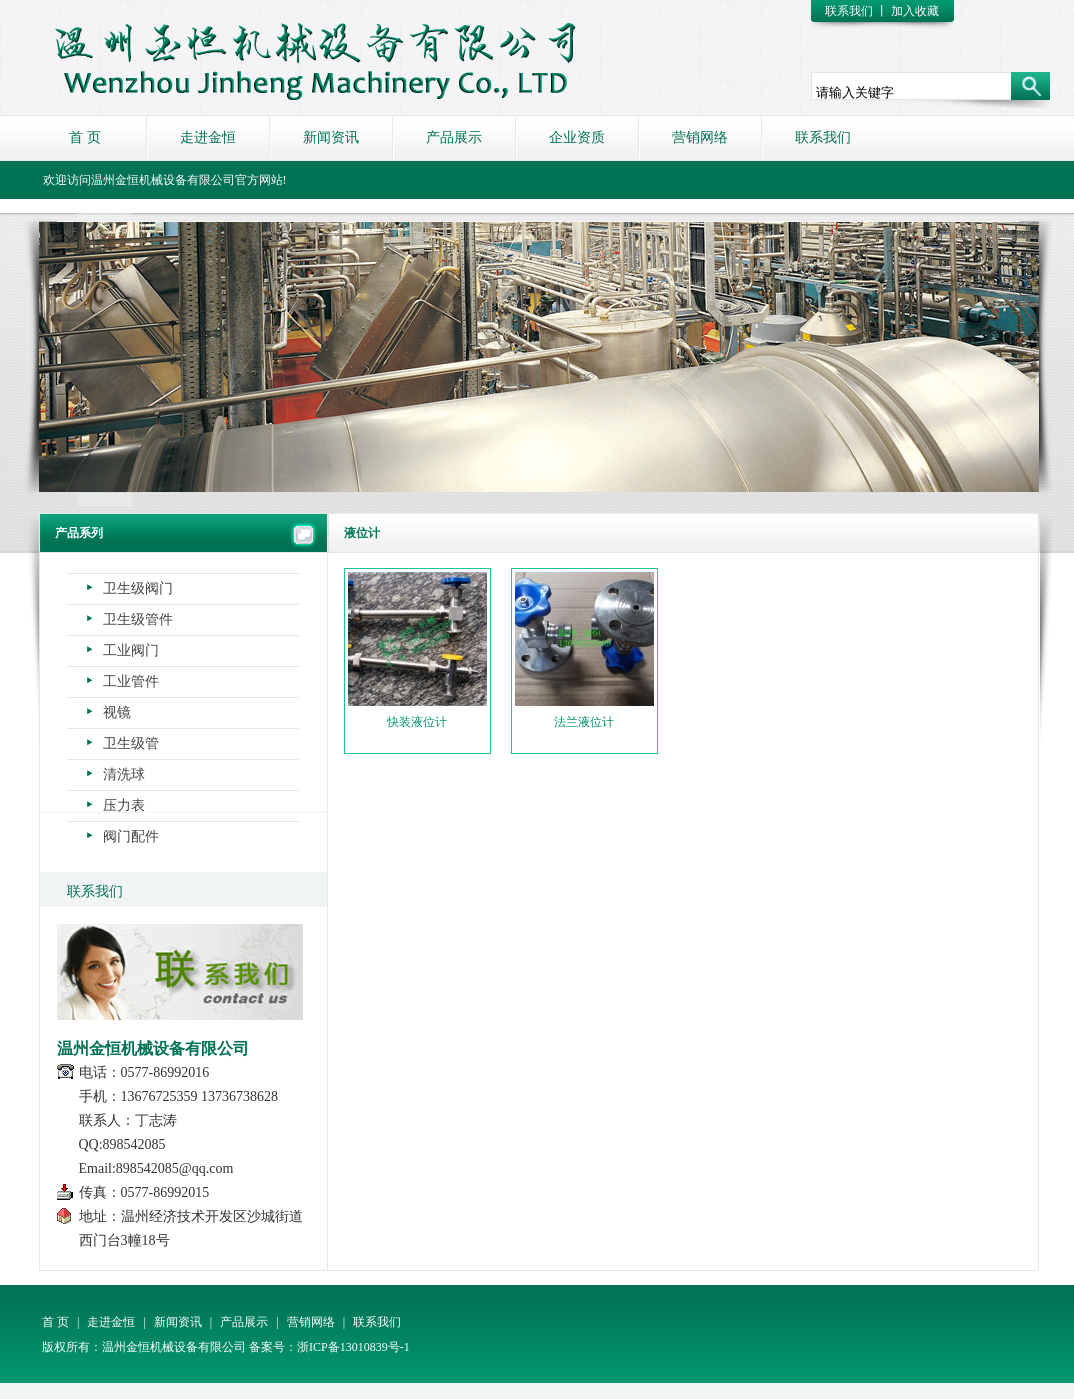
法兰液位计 (584, 650)
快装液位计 (417, 650)
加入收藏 (915, 11)
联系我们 (849, 11)
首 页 (85, 137)
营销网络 (700, 137)
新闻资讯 (331, 137)
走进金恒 (208, 137)
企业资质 (577, 137)
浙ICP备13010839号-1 (353, 1347)
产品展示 (454, 137)
